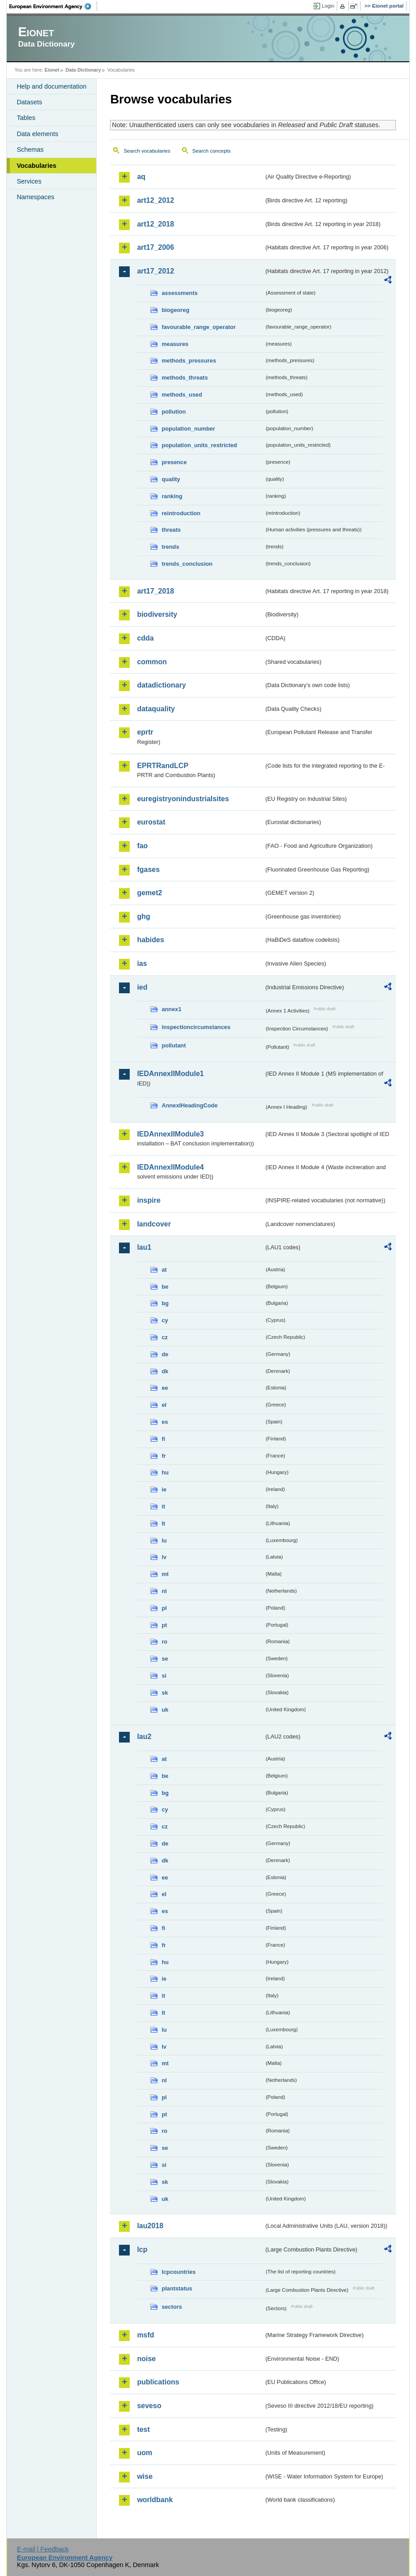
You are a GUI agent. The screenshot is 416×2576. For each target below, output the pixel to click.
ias (142, 963)
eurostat (151, 822)
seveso (149, 2405)
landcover (154, 1224)
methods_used (181, 394)
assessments (179, 293)
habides (150, 940)
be (164, 1286)
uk (164, 1709)
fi (163, 1438)
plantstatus (176, 2288)
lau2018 (150, 2226)
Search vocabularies (146, 151)
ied (142, 987)
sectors (171, 2306)
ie (163, 1489)
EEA (53, 6)
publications (158, 2382)
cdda (145, 638)
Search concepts (211, 151)
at (163, 1269)
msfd (145, 2335)
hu (165, 1472)
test (143, 2429)
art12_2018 (155, 224)
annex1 (171, 1009)
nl (163, 1591)
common (152, 662)
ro (164, 1641)
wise (145, 2476)
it (163, 1506)
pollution (173, 411)
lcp (142, 2249)
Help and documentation (51, 86)
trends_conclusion (186, 563)
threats (171, 529)
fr (163, 1455)
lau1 (144, 1247)
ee (164, 1387)
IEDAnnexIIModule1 (170, 1073)
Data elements (37, 133)
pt (164, 1625)
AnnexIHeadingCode (189, 1105)
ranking (171, 496)
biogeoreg (175, 310)
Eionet (52, 70)
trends (170, 546)
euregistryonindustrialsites (183, 799)
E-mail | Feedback (43, 2549)
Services (29, 181)
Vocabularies (36, 165)
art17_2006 (155, 247)
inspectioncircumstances (195, 1027)
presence (174, 462)
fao (142, 846)
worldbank (155, 2499)
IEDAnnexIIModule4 (170, 1167)
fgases (148, 869)
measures (174, 344)
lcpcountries (178, 2271)
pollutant (173, 1045)
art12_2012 (155, 200)
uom (144, 2452)
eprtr (145, 732)
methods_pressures (188, 360)
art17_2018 (155, 591)
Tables (26, 117)
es (164, 1421)
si (163, 1675)
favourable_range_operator (198, 327)
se (164, 1658)
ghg (143, 916)
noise (146, 2358)
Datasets (29, 102)
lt (163, 1523)
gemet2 (149, 893)
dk (164, 1371)
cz (164, 1337)
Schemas (30, 149)
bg (165, 1303)
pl (163, 1608)
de (164, 1354)
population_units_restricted (199, 445)
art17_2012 (155, 271)
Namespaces (35, 197)
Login (328, 6)
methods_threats (184, 377)
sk (164, 1692)
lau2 (144, 1736)
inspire (148, 1200)
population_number (188, 428)
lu (163, 1540)
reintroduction (180, 513)
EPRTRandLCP (162, 765)
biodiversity (157, 614)
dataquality (155, 709)
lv (163, 1557)
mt (165, 1574)
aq (141, 176)
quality (170, 479)
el (163, 1404)
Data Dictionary (83, 70)
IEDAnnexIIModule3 (170, 1134)
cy (164, 1320)
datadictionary (161, 685)
